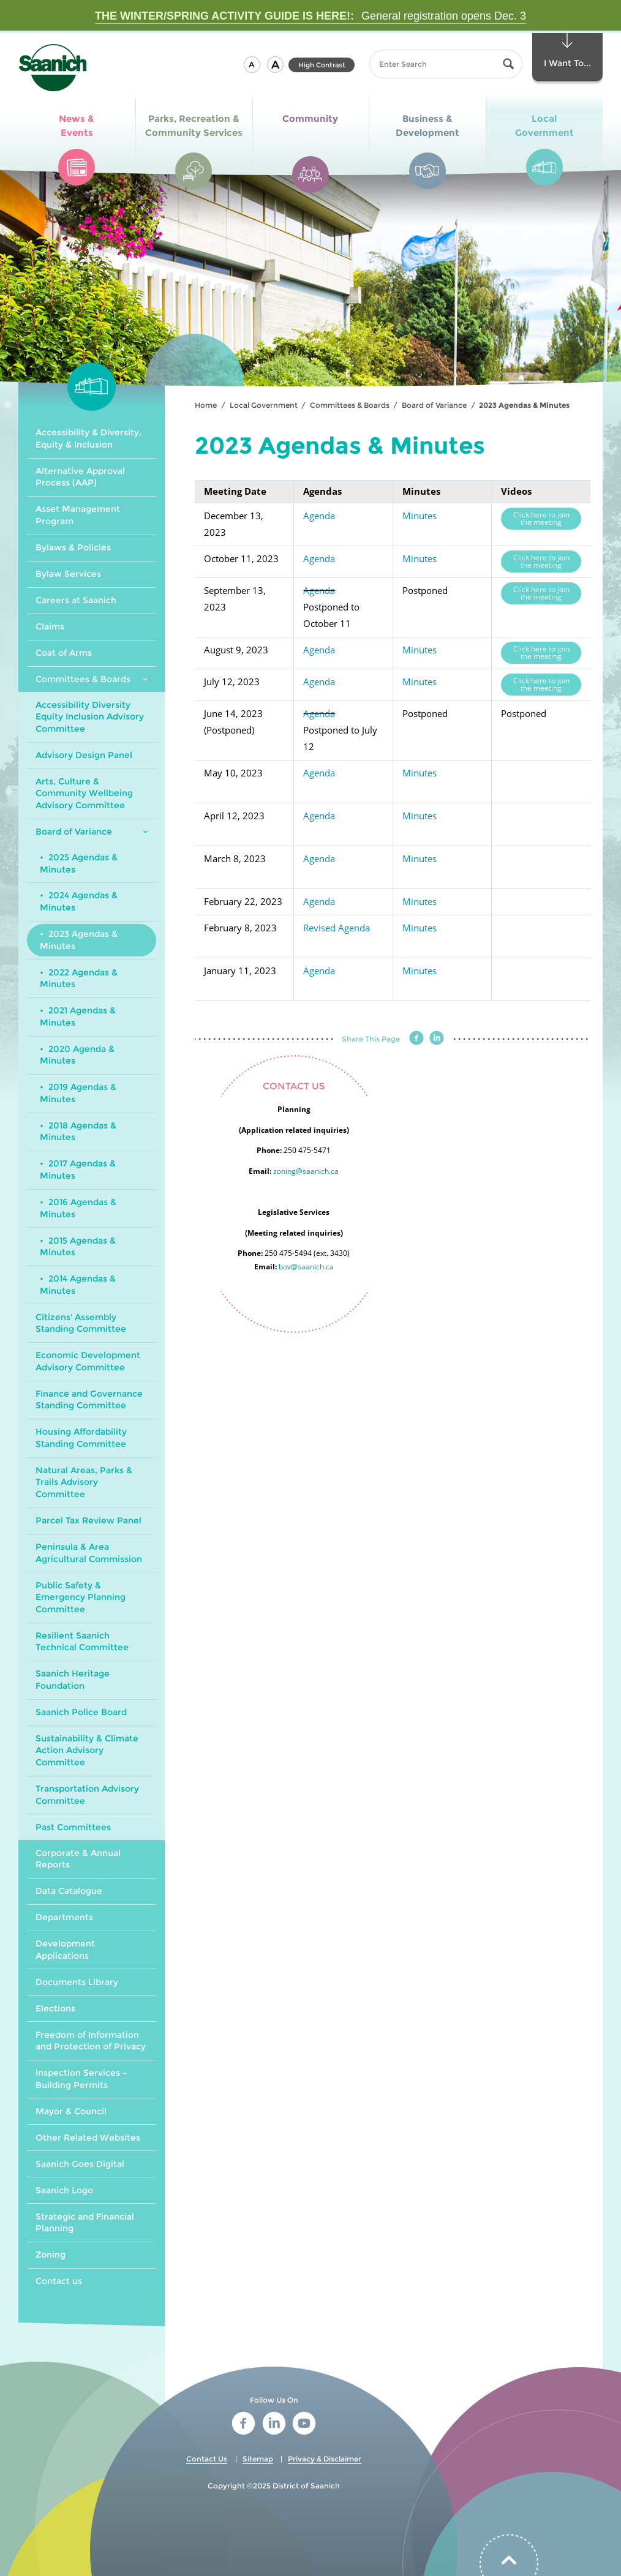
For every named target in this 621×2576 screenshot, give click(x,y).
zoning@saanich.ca (306, 1171)
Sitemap (258, 2458)
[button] (252, 64)
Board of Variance (434, 405)
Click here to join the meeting (541, 518)
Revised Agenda (336, 928)
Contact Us (206, 2458)
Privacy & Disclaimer (324, 2458)
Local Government (264, 405)
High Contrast (321, 65)
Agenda (319, 515)
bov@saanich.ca (306, 1266)
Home (206, 405)
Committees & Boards (350, 405)
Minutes (419, 515)
